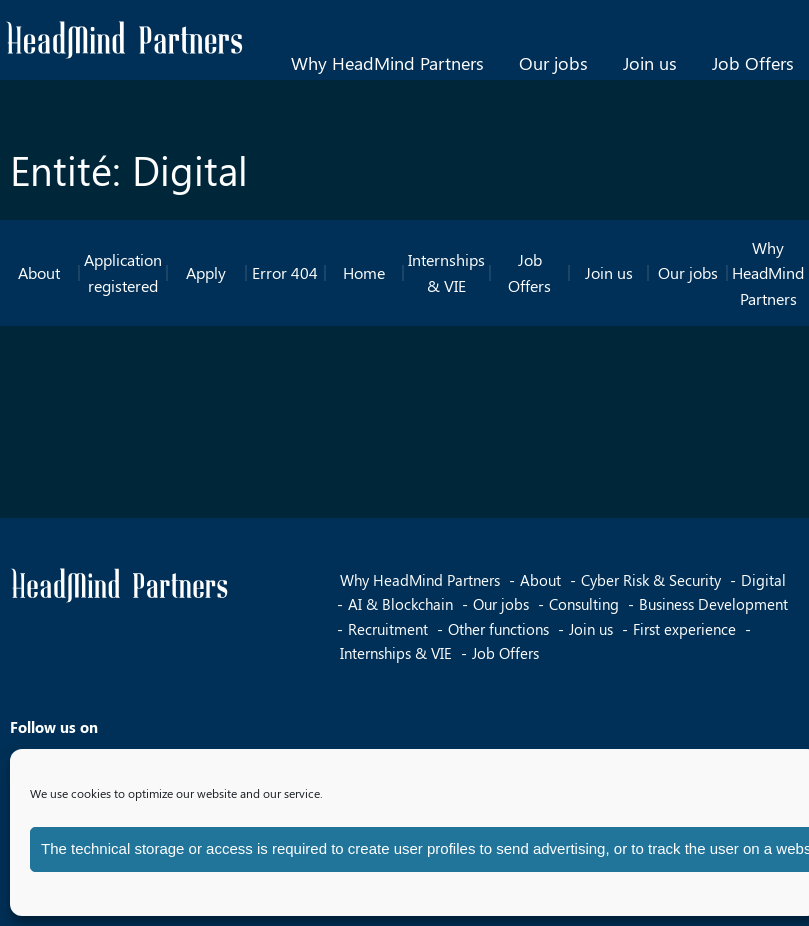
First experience (684, 629)
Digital (763, 580)
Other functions (498, 629)
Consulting (584, 604)
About (39, 272)
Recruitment (388, 629)
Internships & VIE (446, 272)
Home (364, 272)
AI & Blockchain (400, 604)
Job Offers (753, 62)
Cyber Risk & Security (651, 580)
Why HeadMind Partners (387, 62)
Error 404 (285, 272)
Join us (650, 62)
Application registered (123, 272)
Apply (206, 272)
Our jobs (553, 62)
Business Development (713, 604)
